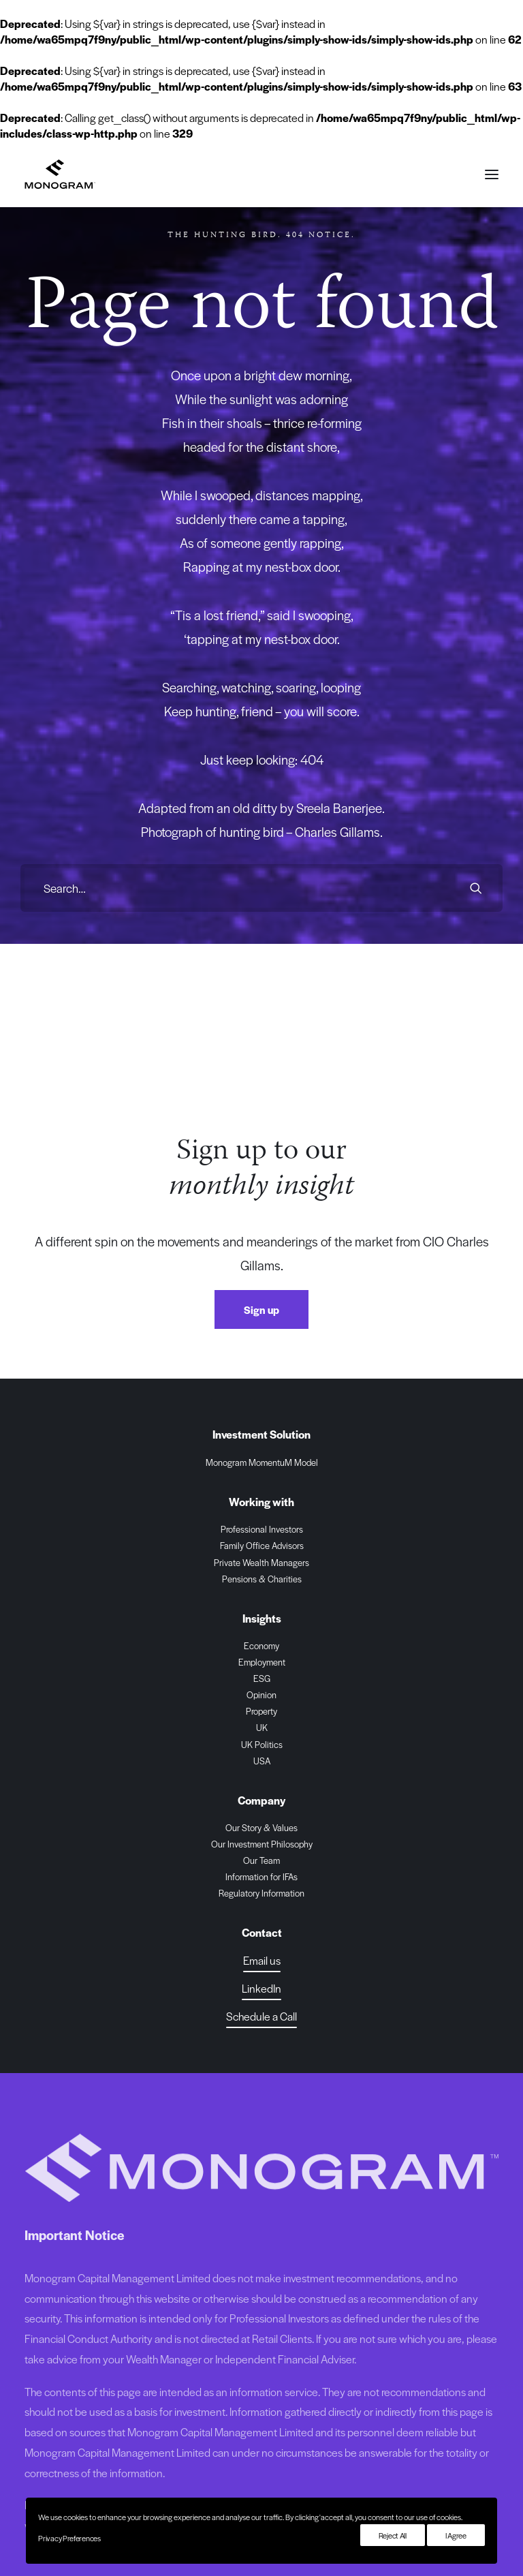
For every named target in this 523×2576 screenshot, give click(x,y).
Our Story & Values (261, 1827)
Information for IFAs (261, 1876)
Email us (262, 1960)
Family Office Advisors (262, 1545)
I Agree (455, 2535)
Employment (261, 1661)
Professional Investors (262, 1528)
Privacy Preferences (69, 2537)
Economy (261, 1645)
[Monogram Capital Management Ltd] (60, 174)
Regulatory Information (261, 1892)
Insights (261, 1618)
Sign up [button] (261, 1309)
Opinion (261, 1694)
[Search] (261, 888)
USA (261, 1760)
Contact (262, 1932)
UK (262, 1727)
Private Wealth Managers (261, 1562)
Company (261, 1800)
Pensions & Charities (262, 1578)
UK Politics (262, 1744)
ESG (261, 1678)
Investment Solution (261, 1434)
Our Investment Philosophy (262, 1843)
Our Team (261, 1860)
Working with (261, 1501)
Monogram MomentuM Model (262, 1462)
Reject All (393, 2535)
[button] (491, 174)
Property (261, 1710)
